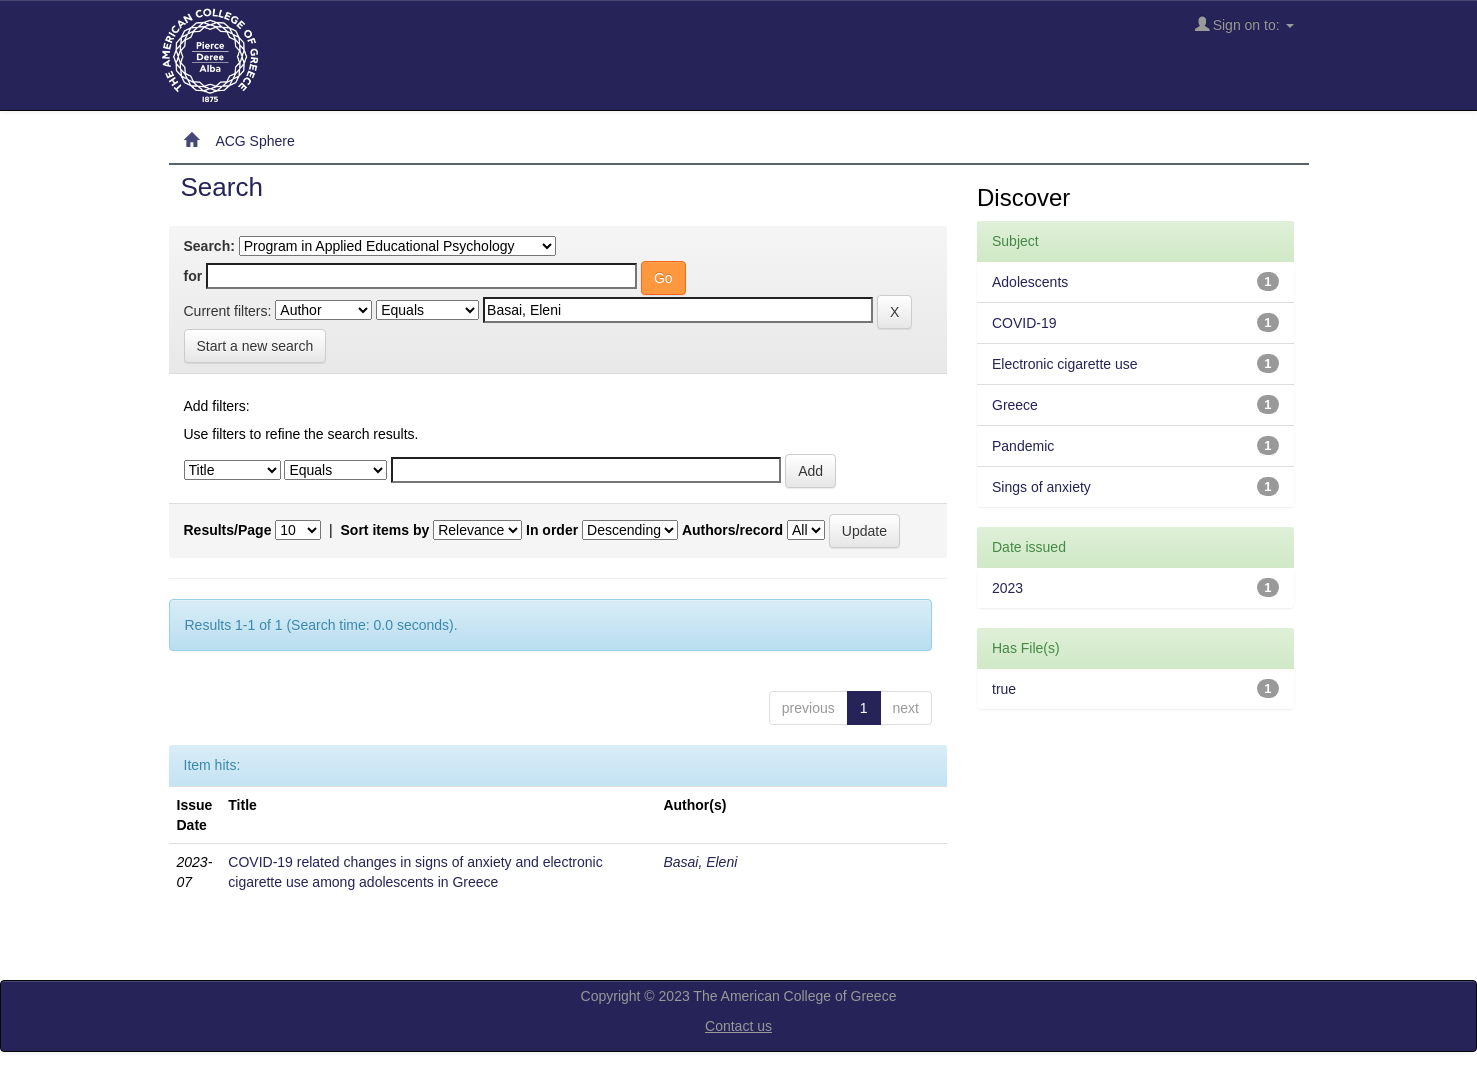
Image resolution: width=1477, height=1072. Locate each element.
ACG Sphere (254, 141)
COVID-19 (1024, 323)
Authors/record (732, 530)
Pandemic (1023, 446)
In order (552, 530)
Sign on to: (1244, 24)
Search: (209, 246)
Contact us (738, 1026)
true (1004, 689)
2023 (1007, 588)
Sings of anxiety (1041, 487)
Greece (1015, 405)
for (193, 276)
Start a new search (255, 346)
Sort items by (385, 530)
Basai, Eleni (700, 862)
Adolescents (1030, 282)
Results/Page (228, 530)
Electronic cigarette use (1065, 364)
